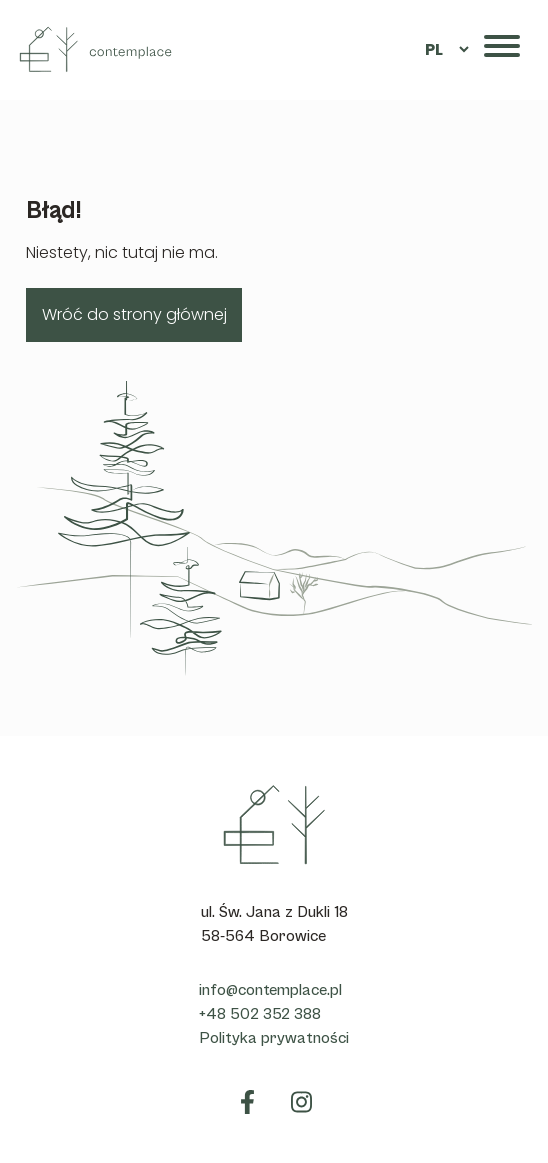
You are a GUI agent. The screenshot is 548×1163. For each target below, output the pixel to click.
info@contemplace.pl (270, 990)
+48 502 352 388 (260, 1014)
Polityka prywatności (274, 1038)
